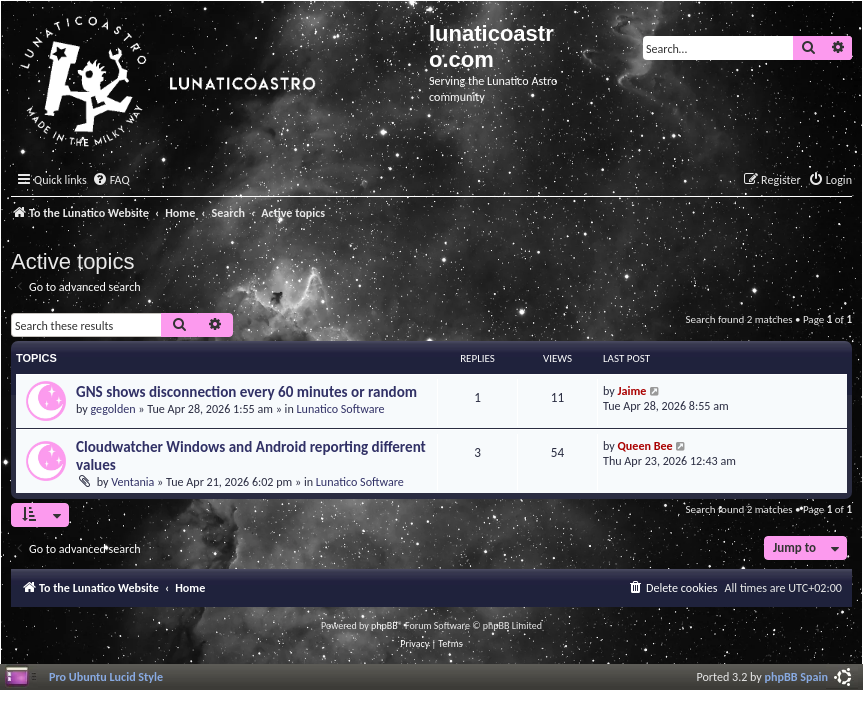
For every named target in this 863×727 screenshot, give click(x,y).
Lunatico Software (340, 408)
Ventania (132, 481)
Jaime (632, 390)
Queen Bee (645, 445)
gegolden (113, 408)
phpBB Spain (796, 676)
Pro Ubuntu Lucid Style (106, 676)
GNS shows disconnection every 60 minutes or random (246, 392)
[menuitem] (111, 180)
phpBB (384, 625)
